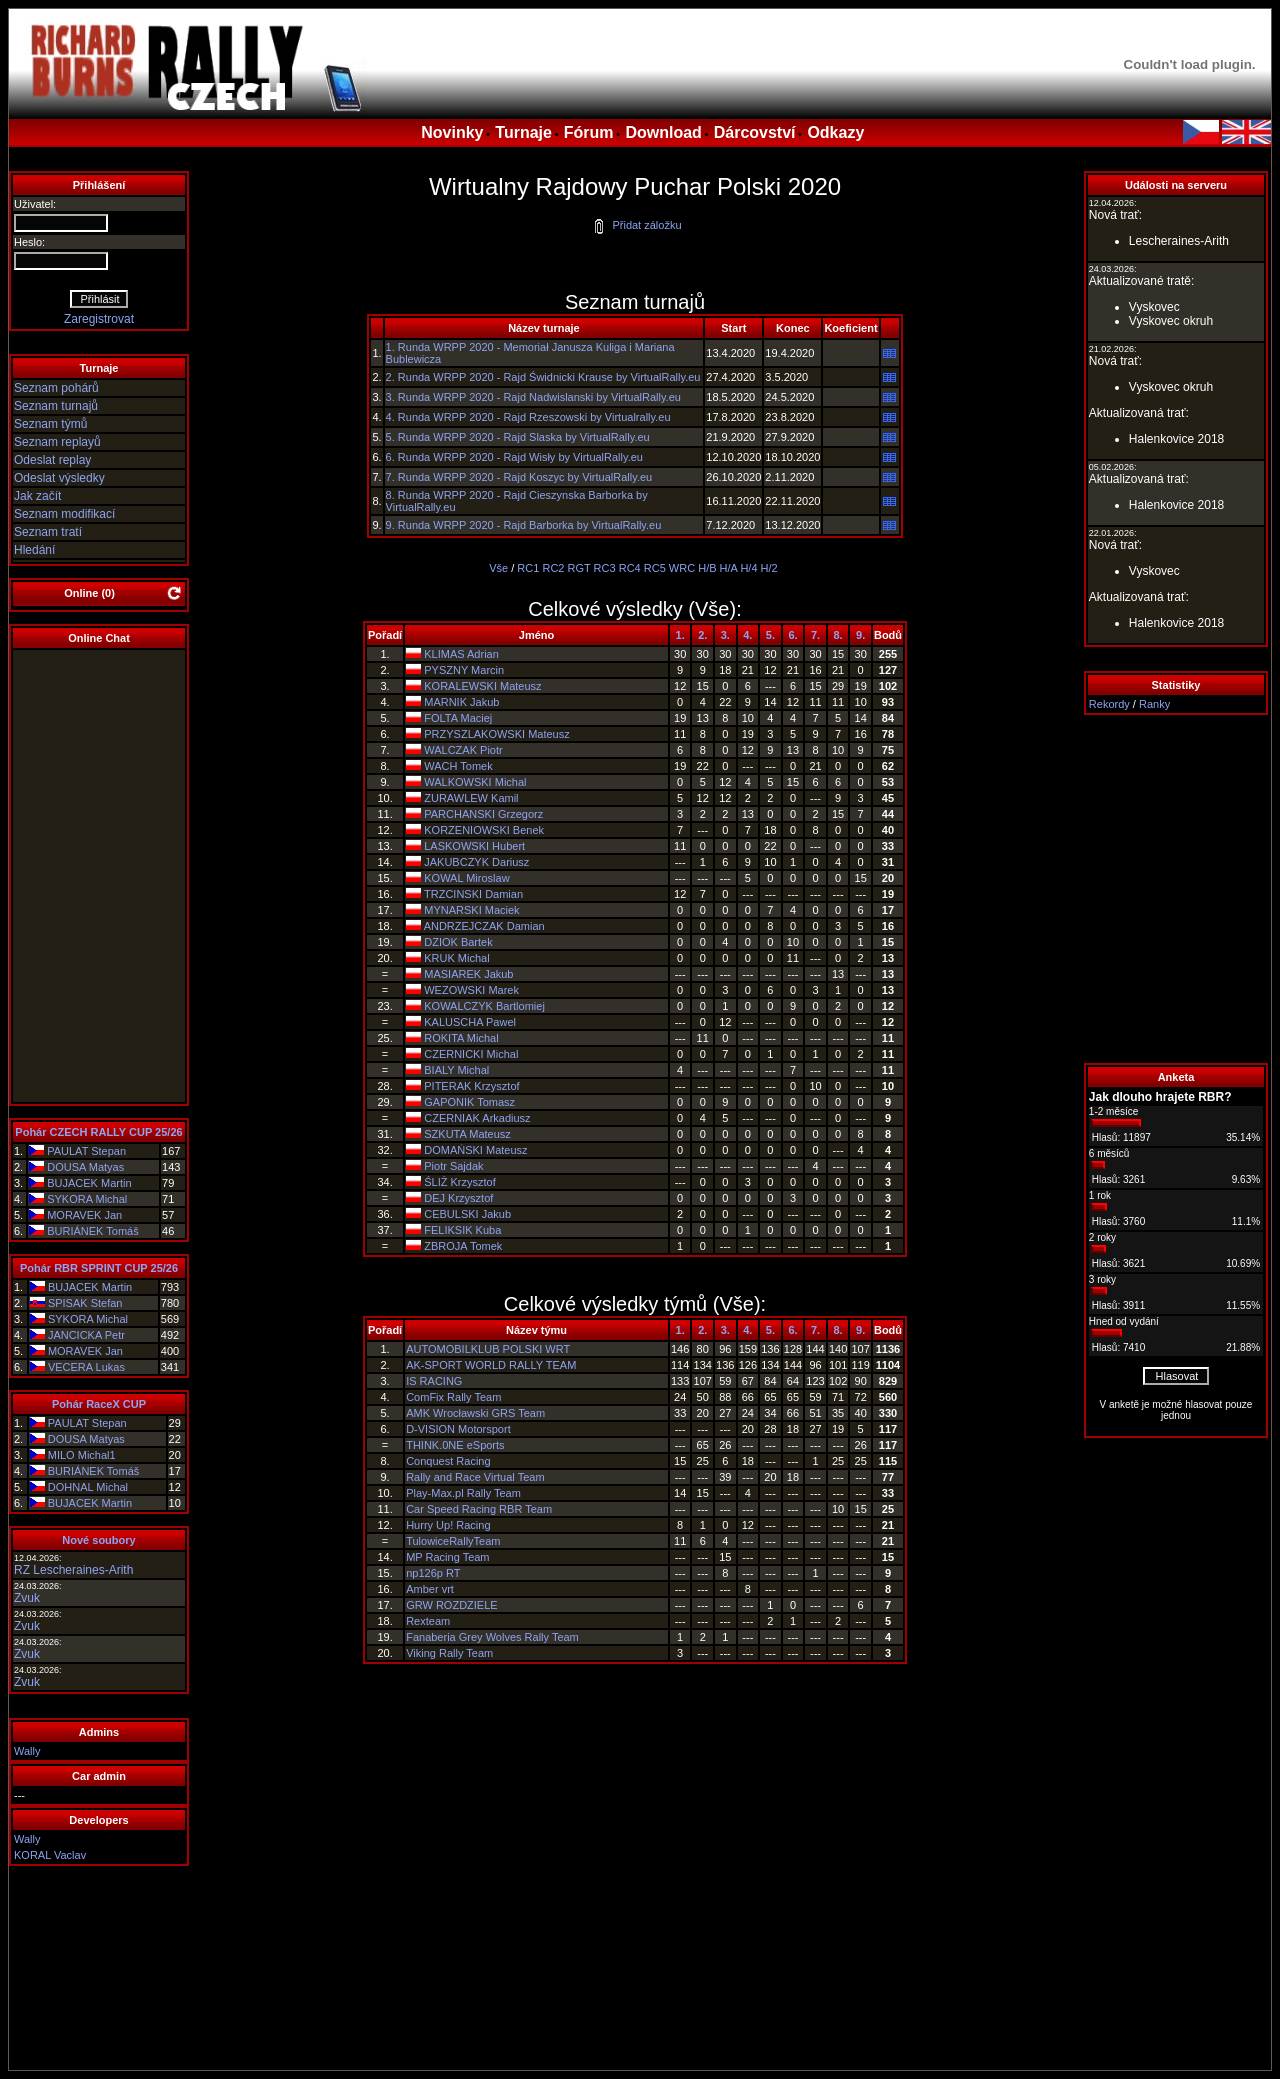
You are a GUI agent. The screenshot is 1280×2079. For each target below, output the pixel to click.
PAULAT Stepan (86, 1151)
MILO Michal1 (82, 1455)
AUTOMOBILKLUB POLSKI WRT (488, 1349)
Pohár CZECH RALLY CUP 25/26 (98, 1132)
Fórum (589, 132)
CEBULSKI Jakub (467, 1214)
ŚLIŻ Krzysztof (460, 1182)
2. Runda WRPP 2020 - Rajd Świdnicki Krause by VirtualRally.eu (543, 377)
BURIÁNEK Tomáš (93, 1231)
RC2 (553, 568)
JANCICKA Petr (86, 1335)
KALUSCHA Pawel (470, 1022)
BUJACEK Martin (89, 1183)
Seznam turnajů (56, 406)
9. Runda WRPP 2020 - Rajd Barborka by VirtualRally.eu (524, 525)
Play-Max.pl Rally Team (463, 1493)
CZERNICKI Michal (471, 1054)
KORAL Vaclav (50, 1855)
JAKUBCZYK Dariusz (476, 862)
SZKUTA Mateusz (467, 1134)
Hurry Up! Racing (448, 1525)
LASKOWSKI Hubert (474, 846)
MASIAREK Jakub (468, 974)
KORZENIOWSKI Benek (484, 830)
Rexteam (428, 1621)
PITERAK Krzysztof (471, 1086)
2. (702, 635)
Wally (27, 1751)
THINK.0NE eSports (455, 1445)
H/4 (748, 568)
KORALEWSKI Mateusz (482, 686)
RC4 (630, 568)
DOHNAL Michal (88, 1487)
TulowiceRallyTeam (453, 1541)
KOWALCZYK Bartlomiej (484, 1006)
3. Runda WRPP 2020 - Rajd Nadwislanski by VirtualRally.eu (533, 397)
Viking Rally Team (449, 1653)
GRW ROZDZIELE (451, 1605)
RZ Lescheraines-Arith (73, 1570)
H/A (729, 568)
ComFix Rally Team (453, 1397)
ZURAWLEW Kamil (471, 798)
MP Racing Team (447, 1557)
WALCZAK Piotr (463, 750)
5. (770, 635)
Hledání (34, 550)
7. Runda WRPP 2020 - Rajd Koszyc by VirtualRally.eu (519, 477)
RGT (579, 568)
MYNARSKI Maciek (471, 910)
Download (663, 132)
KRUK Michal (456, 958)
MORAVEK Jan (84, 1215)
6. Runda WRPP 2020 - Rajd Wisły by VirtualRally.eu (514, 457)
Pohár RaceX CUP (99, 1404)
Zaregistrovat (99, 319)
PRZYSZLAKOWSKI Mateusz (496, 734)
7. (815, 635)
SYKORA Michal (87, 1199)
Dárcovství (755, 132)
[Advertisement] (1176, 889)
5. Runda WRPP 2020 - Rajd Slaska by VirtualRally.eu (518, 437)
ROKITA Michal (461, 1038)
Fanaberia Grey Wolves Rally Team (492, 1637)
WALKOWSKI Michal (475, 782)
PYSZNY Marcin (464, 670)
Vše (498, 568)
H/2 (769, 568)
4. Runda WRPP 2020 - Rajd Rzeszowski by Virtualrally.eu (528, 417)
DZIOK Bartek (458, 942)
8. (838, 635)
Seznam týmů (50, 424)
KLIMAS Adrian (461, 654)
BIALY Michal (456, 1070)
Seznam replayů (57, 442)
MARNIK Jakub (461, 702)
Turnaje (523, 132)
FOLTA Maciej (458, 718)
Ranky (1154, 704)
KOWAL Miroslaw (466, 878)
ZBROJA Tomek (463, 1246)
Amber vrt (430, 1589)
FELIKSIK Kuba (462, 1230)
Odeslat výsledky (59, 478)
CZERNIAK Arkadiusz (477, 1118)
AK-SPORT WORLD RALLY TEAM (491, 1365)
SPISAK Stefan (85, 1303)
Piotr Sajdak (453, 1166)
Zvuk (27, 1598)
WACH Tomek (458, 766)
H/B (707, 568)
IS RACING (434, 1381)
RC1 (528, 568)
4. (747, 635)
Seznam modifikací (64, 514)
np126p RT (433, 1573)
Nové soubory (98, 1540)
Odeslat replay (52, 460)
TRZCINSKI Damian (473, 894)
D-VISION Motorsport (458, 1429)
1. (680, 635)
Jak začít (37, 496)
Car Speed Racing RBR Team (479, 1509)
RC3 (605, 568)
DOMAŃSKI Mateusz (475, 1150)
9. (860, 635)
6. (792, 635)
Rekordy (1109, 704)
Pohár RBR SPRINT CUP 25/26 (99, 1268)
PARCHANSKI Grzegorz (483, 814)
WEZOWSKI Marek (471, 990)
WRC (682, 568)
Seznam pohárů (56, 388)
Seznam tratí (48, 532)
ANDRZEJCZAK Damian (484, 926)
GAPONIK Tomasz (469, 1102)
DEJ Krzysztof (458, 1198)
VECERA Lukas (86, 1367)
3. (725, 635)
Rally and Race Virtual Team (475, 1477)
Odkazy (835, 132)
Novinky (452, 132)
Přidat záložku (636, 225)
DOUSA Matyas (85, 1167)
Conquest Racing (448, 1461)
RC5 (655, 568)
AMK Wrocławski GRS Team (475, 1413)
